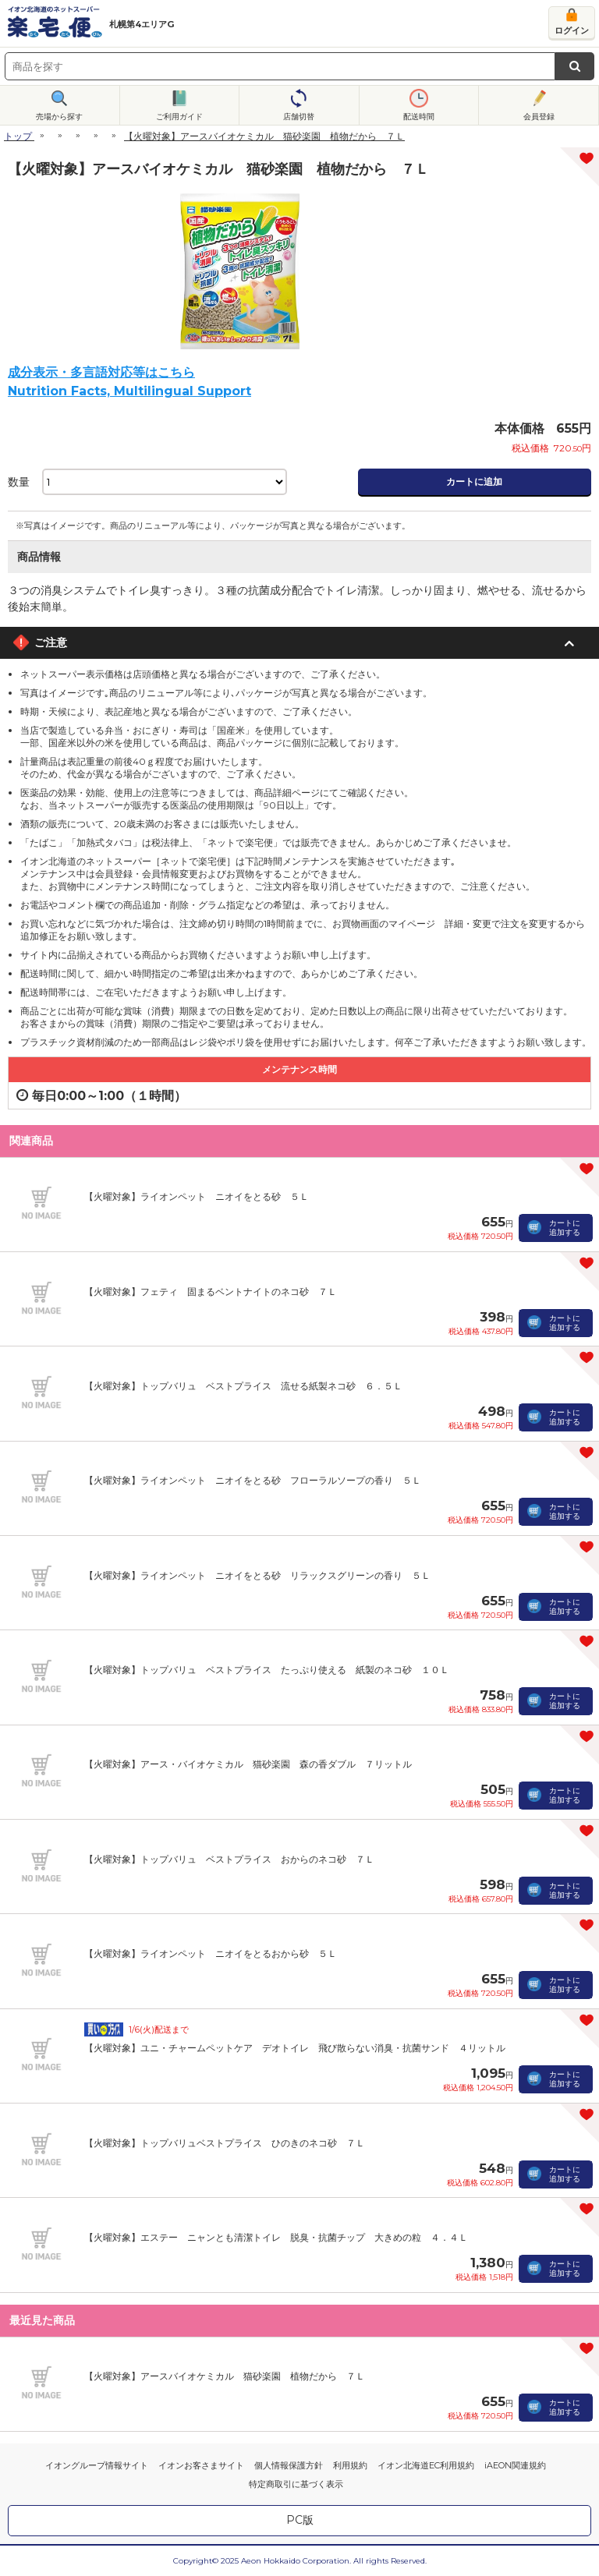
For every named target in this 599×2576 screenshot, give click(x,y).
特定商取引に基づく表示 (296, 2484)
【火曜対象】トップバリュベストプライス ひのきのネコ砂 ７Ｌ (224, 2143)
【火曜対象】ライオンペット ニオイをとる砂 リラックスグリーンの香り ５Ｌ (257, 1575)
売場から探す (59, 116)
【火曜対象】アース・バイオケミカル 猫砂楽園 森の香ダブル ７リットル (248, 1764)
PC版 (300, 2520)
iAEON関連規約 (515, 2465)
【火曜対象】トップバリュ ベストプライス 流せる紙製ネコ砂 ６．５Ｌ (243, 1386)
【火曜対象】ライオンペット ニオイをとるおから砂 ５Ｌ (210, 1953)
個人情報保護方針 (288, 2465)
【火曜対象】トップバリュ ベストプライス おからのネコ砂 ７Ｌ (229, 1859)
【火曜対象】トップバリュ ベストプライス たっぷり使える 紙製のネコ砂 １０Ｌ (266, 1669)
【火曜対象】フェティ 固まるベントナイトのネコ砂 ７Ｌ (210, 1291)
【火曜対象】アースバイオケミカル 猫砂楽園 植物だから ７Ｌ (224, 2376)
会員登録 (539, 116)
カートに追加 (474, 481)
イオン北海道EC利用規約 (425, 2465)
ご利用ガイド (179, 116)
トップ (18, 136)
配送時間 (418, 116)
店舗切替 (298, 116)
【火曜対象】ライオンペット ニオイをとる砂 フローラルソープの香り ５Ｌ (252, 1480)
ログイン (572, 30)
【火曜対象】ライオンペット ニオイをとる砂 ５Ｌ (196, 1196)
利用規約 (350, 2465)
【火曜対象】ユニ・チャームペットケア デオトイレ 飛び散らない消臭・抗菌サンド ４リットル (294, 2048)
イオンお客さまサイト (201, 2465)
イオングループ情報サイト (96, 2465)
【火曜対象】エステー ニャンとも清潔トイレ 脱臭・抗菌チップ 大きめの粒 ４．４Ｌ (276, 2237)
